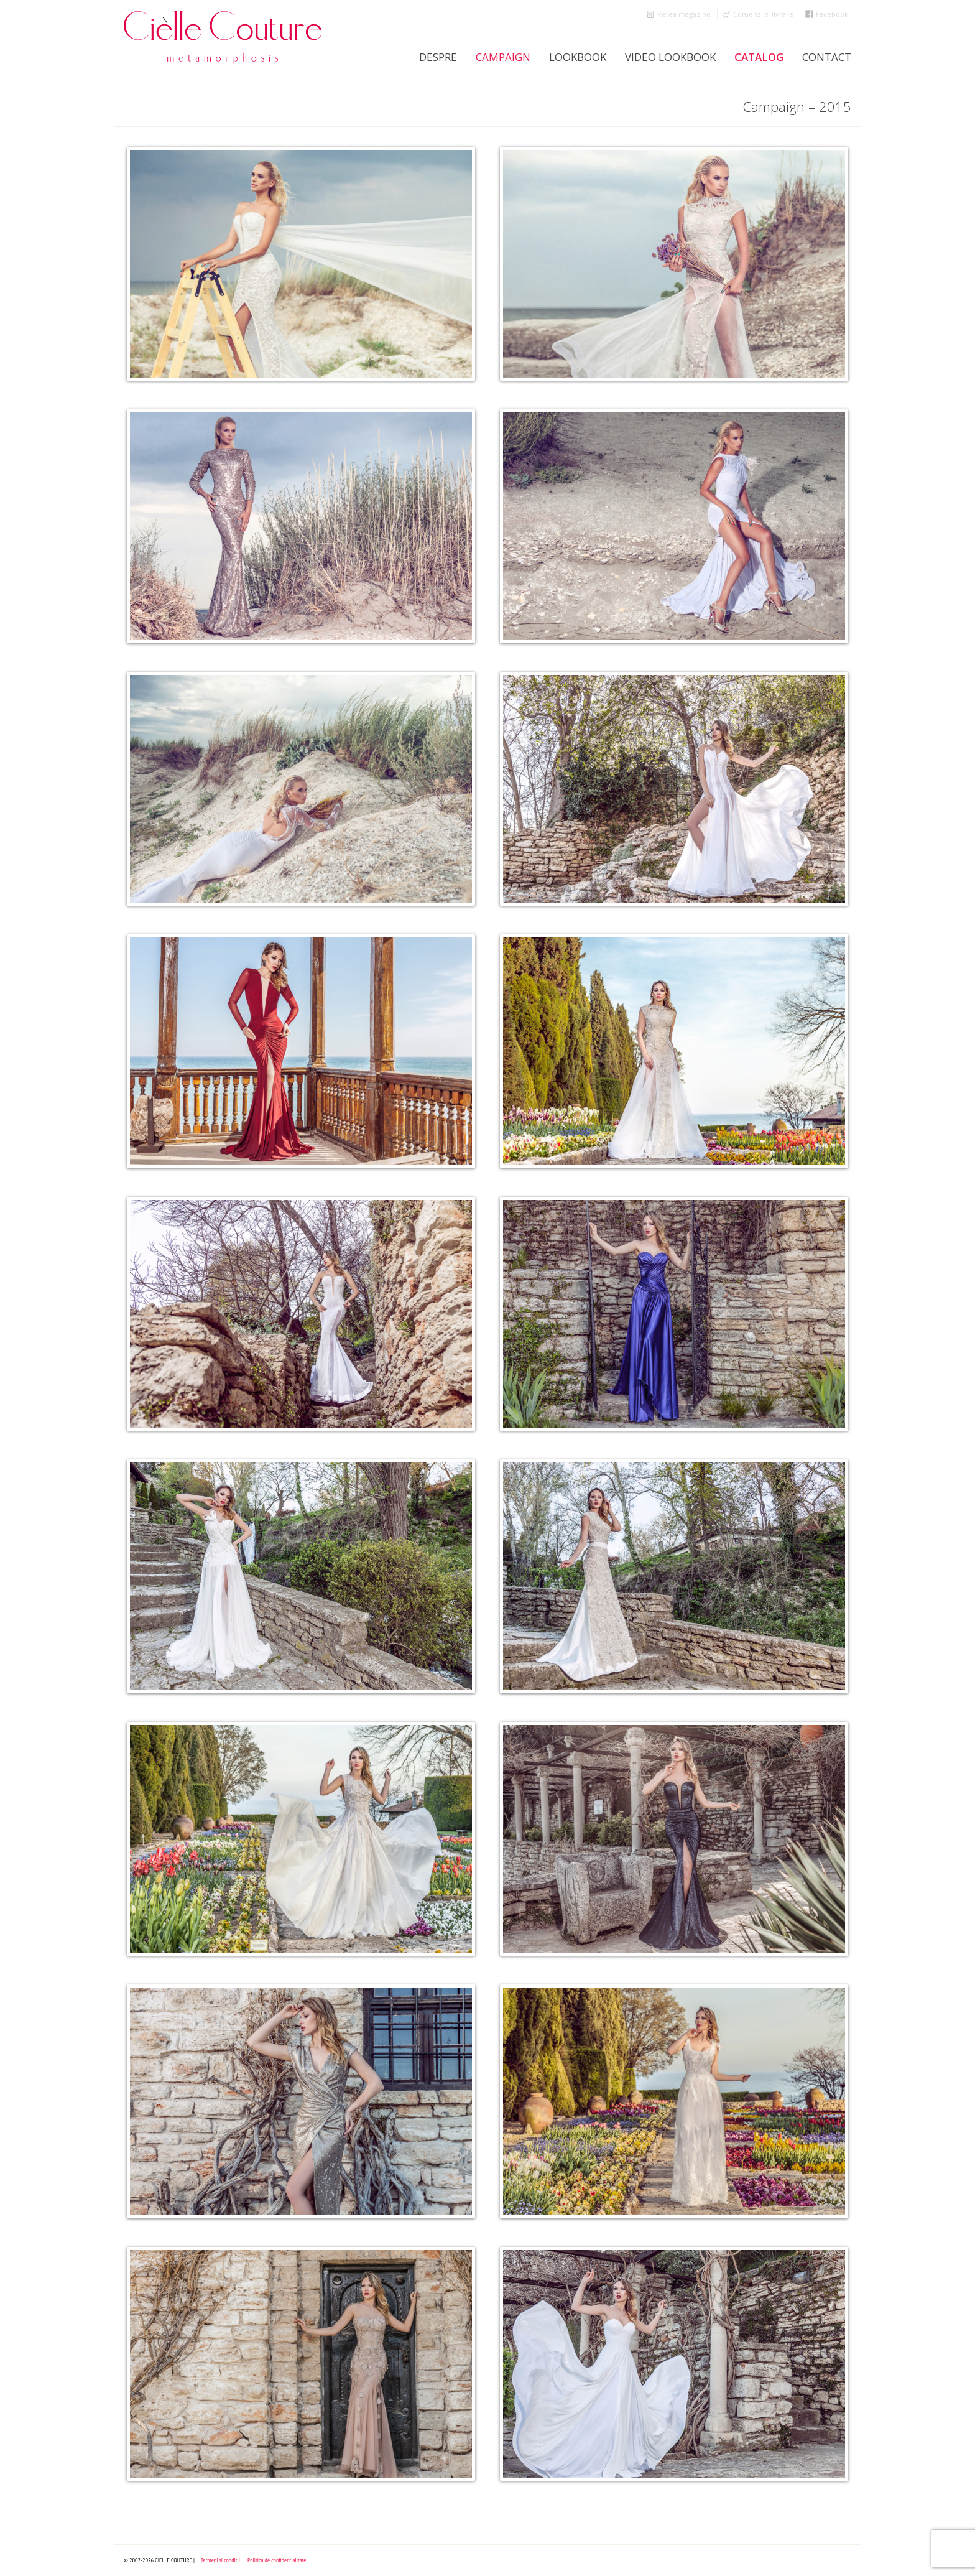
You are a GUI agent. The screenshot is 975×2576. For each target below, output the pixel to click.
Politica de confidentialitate (277, 2560)
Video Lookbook (670, 57)
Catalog (758, 57)
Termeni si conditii (220, 2560)
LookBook (577, 57)
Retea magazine (684, 14)
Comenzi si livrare (763, 14)
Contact (826, 57)
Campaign (503, 57)
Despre (438, 57)
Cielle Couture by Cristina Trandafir (223, 37)
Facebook (832, 14)
